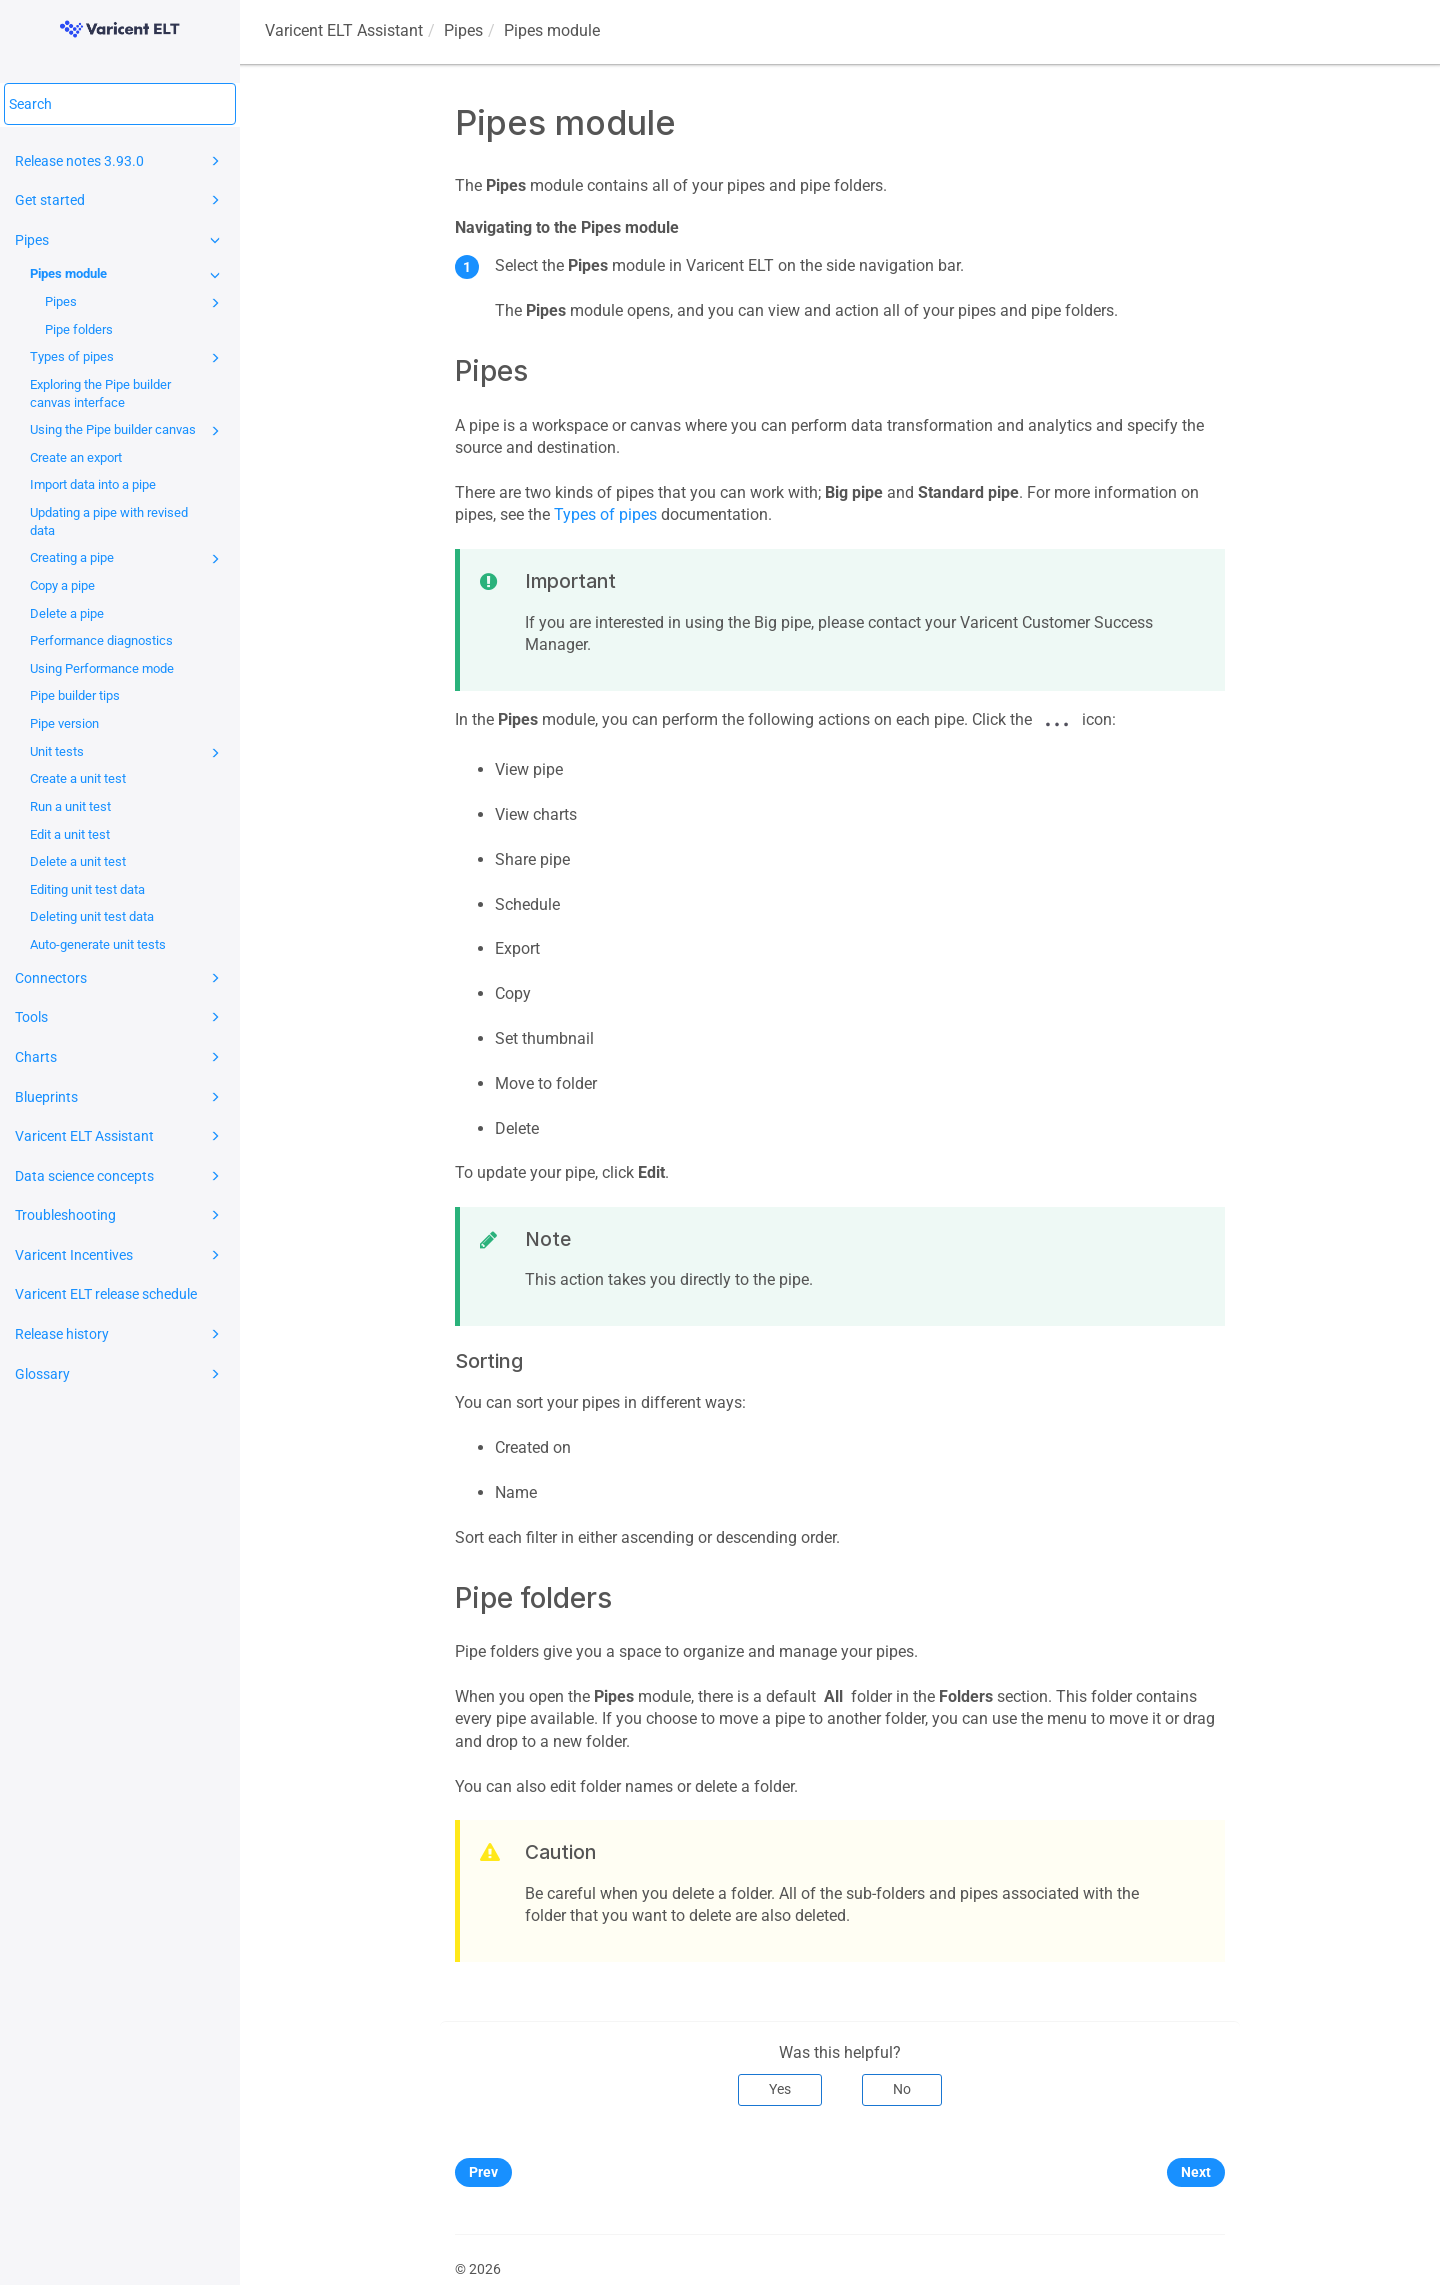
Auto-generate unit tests (98, 944)
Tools (120, 1017)
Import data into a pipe (93, 484)
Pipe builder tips (75, 695)
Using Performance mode (102, 668)
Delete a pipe (67, 613)
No (902, 2089)
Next (1196, 2172)
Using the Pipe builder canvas (128, 431)
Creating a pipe (128, 559)
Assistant (344, 30)
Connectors (120, 978)
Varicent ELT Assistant (120, 1136)
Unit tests (128, 753)
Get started (120, 200)
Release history (120, 1334)
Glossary (120, 1374)
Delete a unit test (78, 861)
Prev (483, 2172)
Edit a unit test (70, 834)
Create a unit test (78, 778)
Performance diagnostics (101, 640)
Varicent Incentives (120, 1255)
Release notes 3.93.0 (120, 161)
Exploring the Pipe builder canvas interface (100, 393)
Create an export (76, 457)
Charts (120, 1057)
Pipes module (128, 275)
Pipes (120, 240)
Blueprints (120, 1097)
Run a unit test (70, 806)
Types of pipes (128, 358)
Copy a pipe (62, 585)
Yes (780, 2089)
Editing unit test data (87, 889)
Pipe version (64, 723)
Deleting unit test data (92, 916)
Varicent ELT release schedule (106, 1294)
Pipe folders (79, 329)
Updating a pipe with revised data (109, 521)
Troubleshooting (120, 1215)
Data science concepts (120, 1176)
